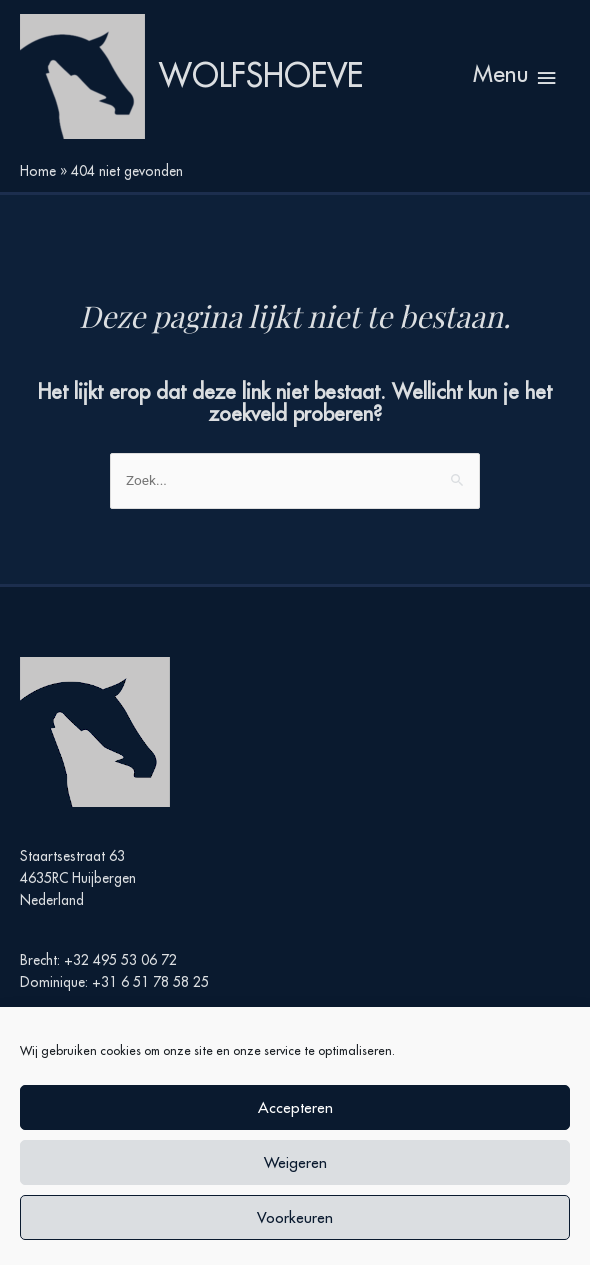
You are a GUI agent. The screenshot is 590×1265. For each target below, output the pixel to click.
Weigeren (295, 1162)
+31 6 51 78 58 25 (150, 982)
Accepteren (295, 1107)
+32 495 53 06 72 (120, 960)
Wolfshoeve (261, 75)
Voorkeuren (295, 1217)
